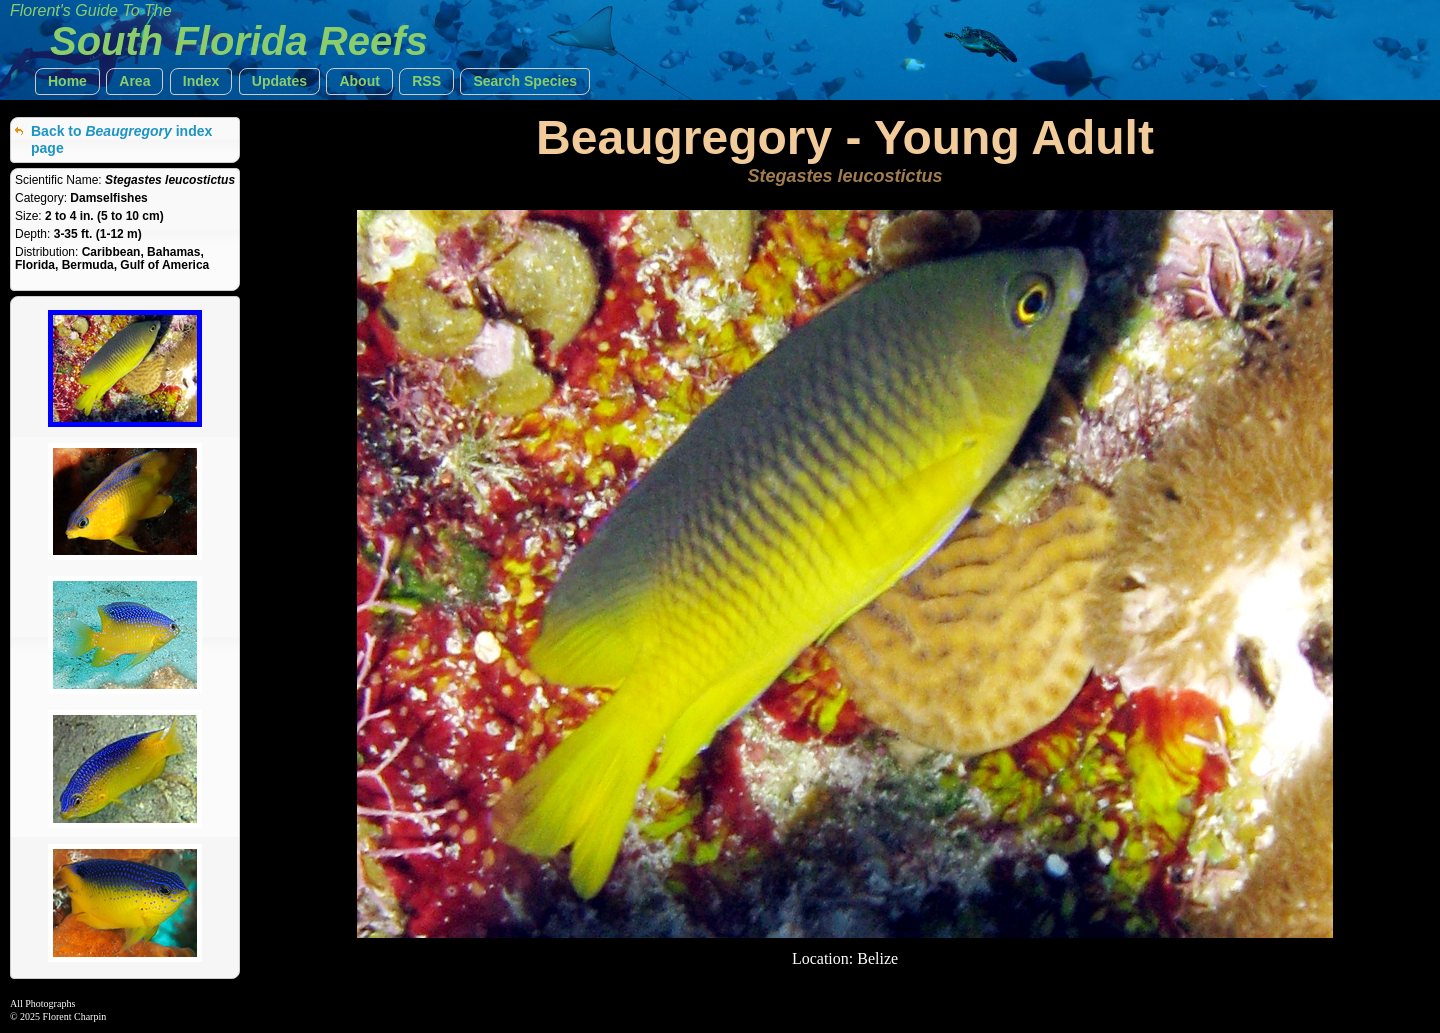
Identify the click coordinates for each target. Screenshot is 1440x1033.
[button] (67, 81)
